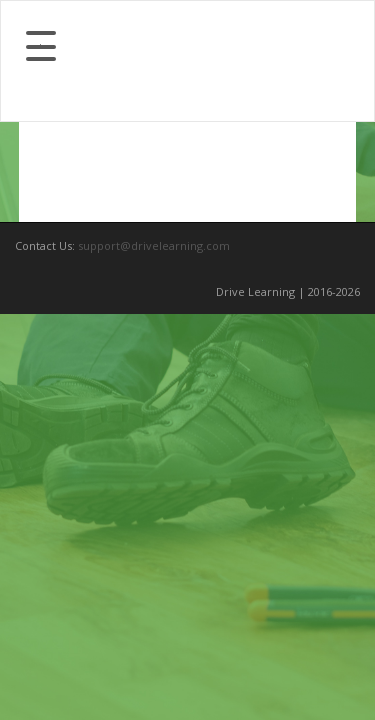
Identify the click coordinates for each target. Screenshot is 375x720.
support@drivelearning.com (154, 245)
